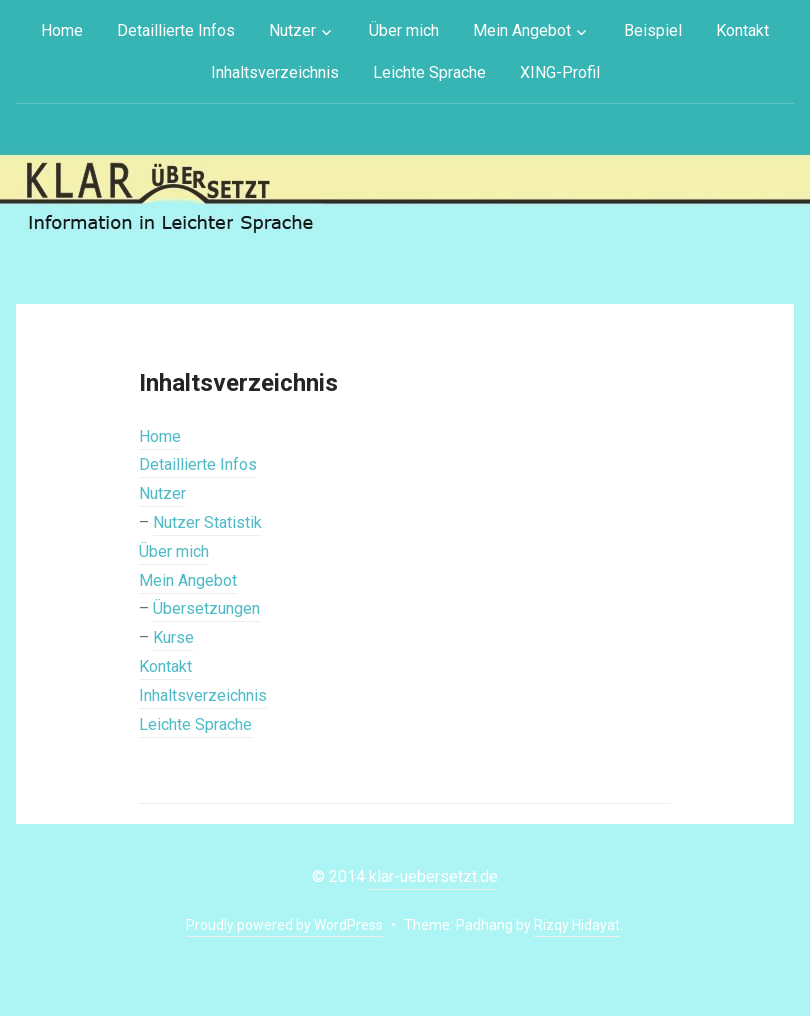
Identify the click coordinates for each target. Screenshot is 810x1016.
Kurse (173, 637)
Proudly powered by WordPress (284, 925)
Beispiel (653, 30)
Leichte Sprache (429, 72)
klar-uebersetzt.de (433, 876)
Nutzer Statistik (207, 522)
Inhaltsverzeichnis (275, 72)
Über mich (404, 30)
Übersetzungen (206, 608)
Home (62, 30)
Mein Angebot (522, 30)
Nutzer (292, 30)
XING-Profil (560, 72)
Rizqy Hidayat (577, 925)
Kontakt (742, 30)
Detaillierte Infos (176, 30)
